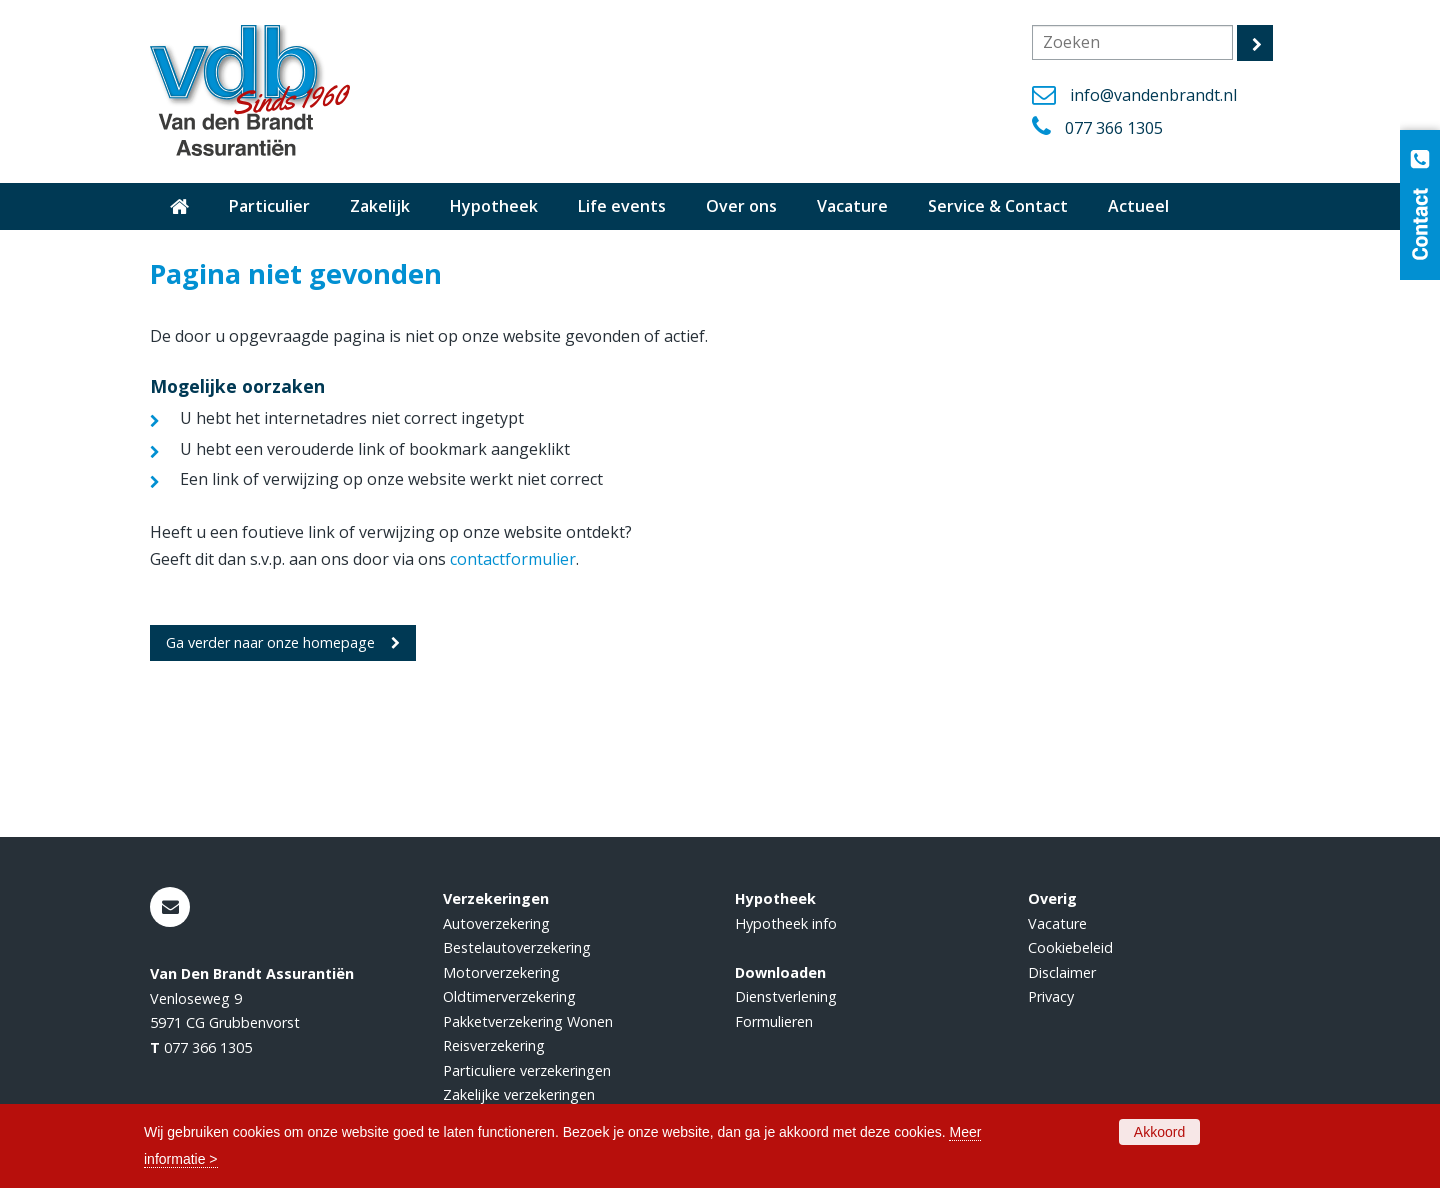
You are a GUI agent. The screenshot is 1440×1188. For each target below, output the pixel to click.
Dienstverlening (786, 996)
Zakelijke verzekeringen (519, 1094)
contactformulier (513, 559)
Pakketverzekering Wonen (528, 1021)
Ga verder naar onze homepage (270, 642)
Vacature (1057, 923)
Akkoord (1159, 1132)
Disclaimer (1062, 972)
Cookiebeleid (1070, 947)
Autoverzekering (496, 923)
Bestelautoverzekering (517, 947)
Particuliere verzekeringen (527, 1070)
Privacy (1051, 996)
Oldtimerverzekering (509, 996)
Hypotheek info (786, 923)
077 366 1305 (1114, 128)
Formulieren (774, 1021)
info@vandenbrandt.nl (1153, 95)
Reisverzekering (494, 1045)
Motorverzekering (501, 972)
